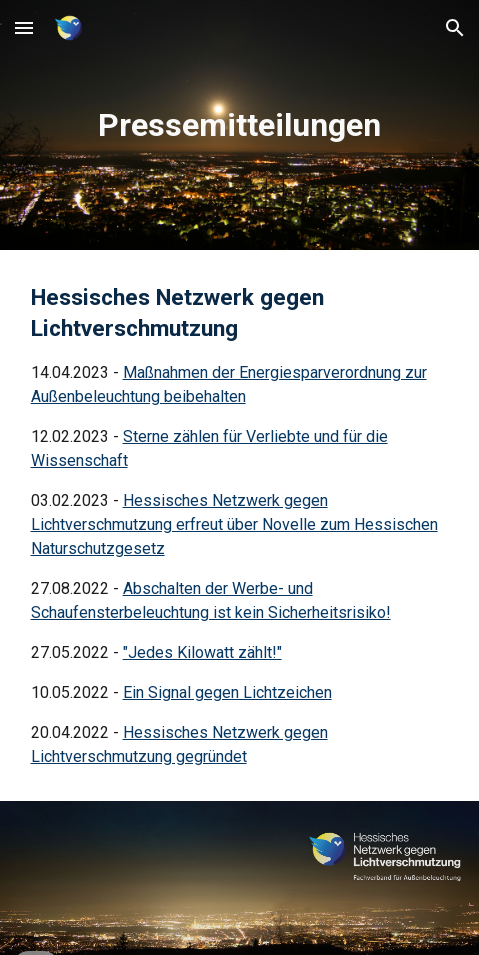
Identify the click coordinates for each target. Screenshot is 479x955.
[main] (240, 125)
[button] (24, 27)
